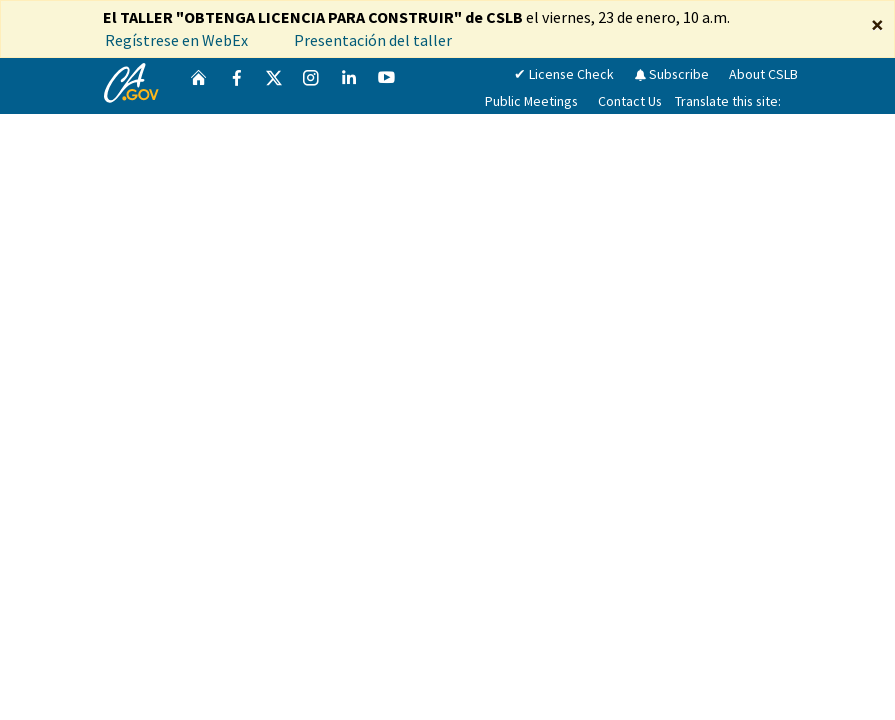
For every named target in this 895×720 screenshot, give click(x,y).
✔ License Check (564, 74)
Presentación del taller (374, 40)
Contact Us (630, 101)
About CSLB (763, 74)
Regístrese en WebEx (176, 40)
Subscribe (671, 74)
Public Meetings (531, 101)
